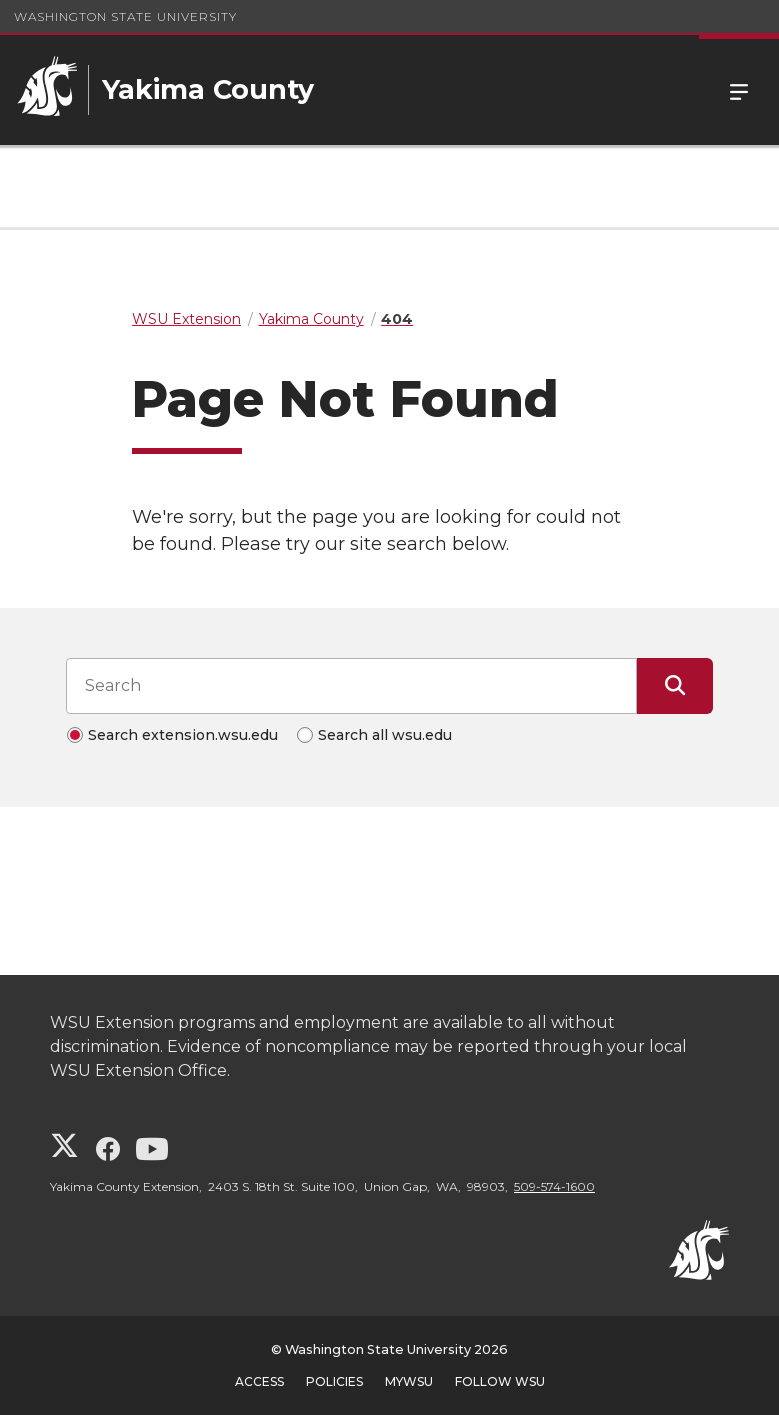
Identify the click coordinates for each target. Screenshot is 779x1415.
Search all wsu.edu (385, 735)
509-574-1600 (554, 1186)
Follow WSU (500, 1381)
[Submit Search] (675, 686)
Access (259, 1381)
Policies (334, 1381)
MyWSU (409, 1381)
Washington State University (125, 16)
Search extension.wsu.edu (183, 735)
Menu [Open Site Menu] (739, 90)
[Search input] (351, 686)
